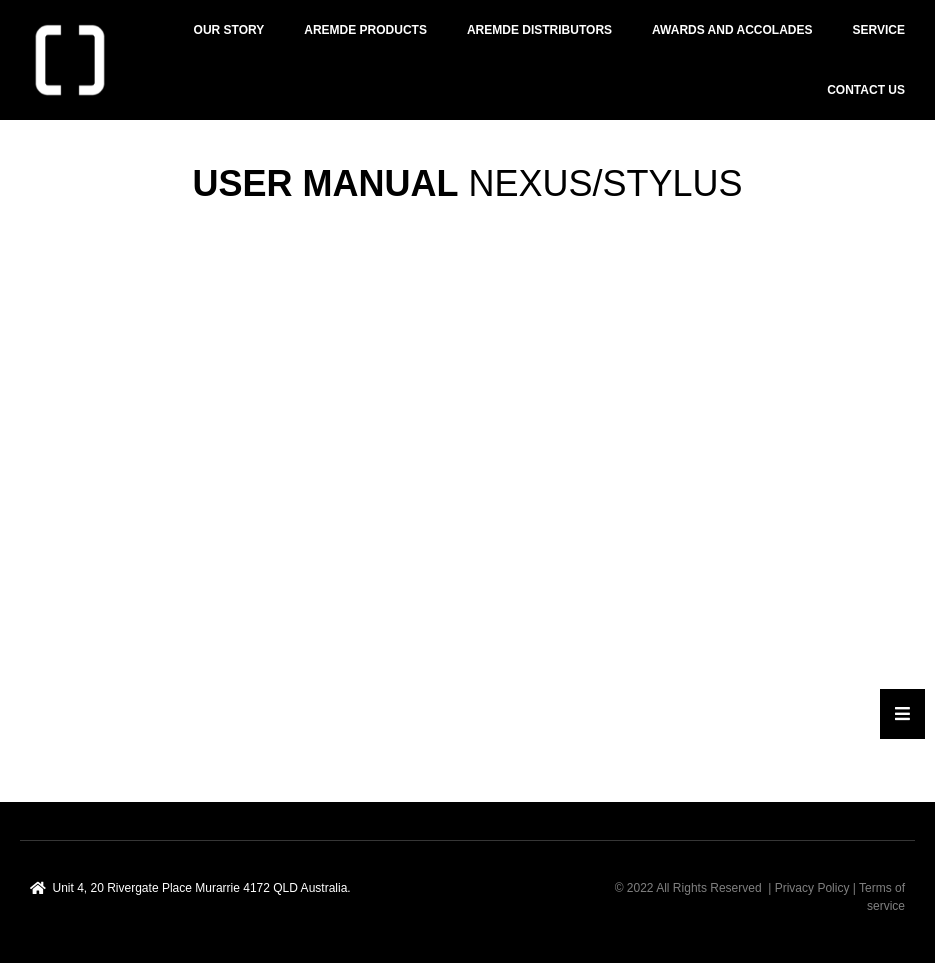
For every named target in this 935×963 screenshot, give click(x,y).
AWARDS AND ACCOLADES (732, 30)
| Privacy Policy (808, 888)
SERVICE (879, 30)
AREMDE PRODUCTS (365, 30)
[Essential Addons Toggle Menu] (902, 714)
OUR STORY (229, 30)
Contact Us (866, 90)
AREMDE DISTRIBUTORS (539, 30)
